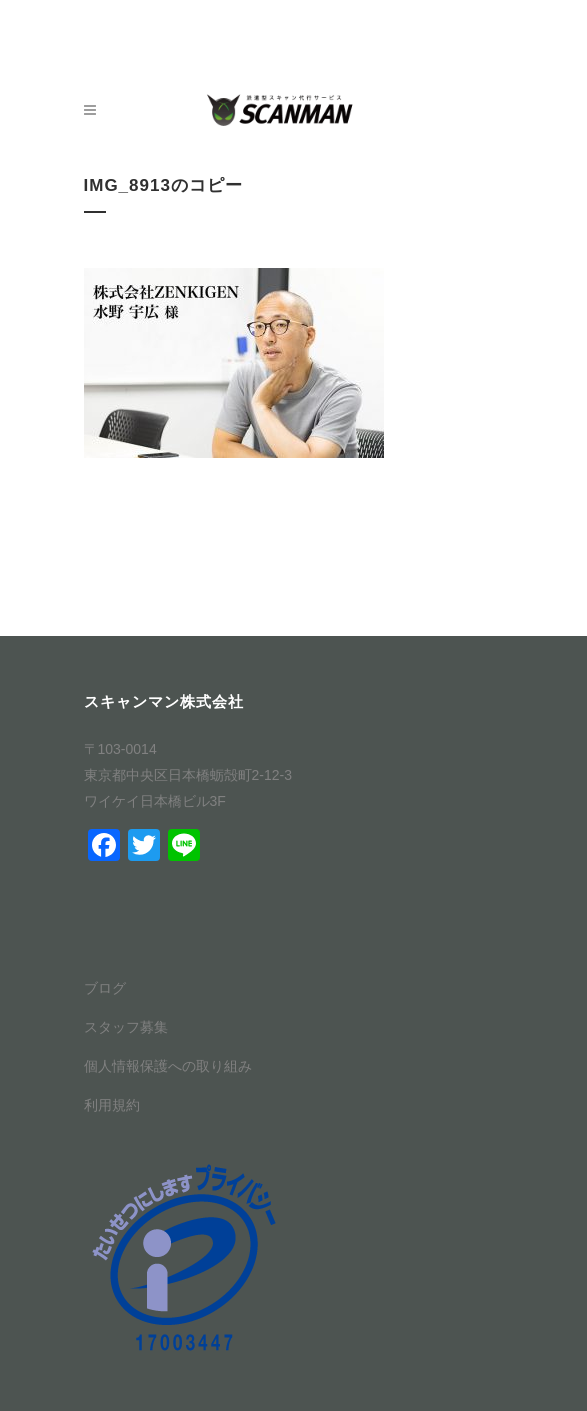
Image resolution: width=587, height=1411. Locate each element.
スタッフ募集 (126, 1027)
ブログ (105, 988)
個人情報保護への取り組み (168, 1066)
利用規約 (112, 1105)
